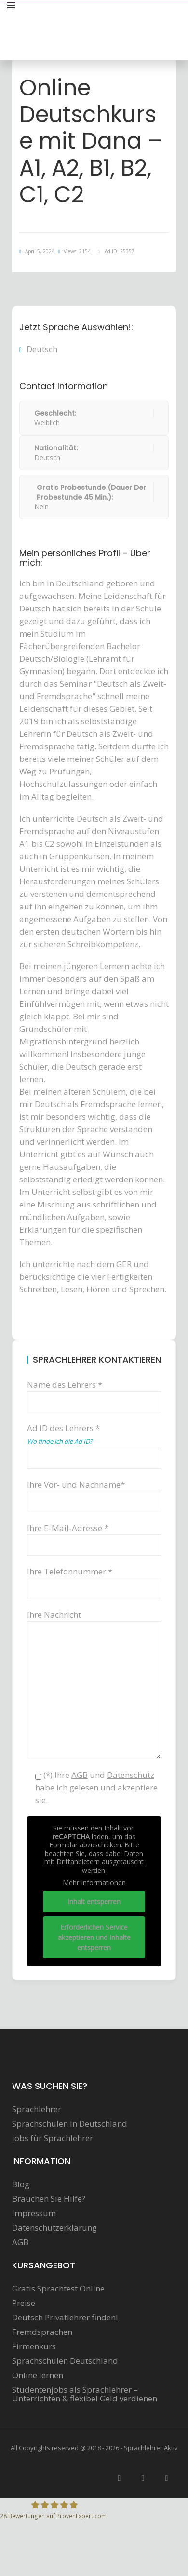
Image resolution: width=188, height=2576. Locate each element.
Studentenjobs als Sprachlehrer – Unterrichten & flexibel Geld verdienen (84, 2394)
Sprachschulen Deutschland (65, 2361)
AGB (20, 2242)
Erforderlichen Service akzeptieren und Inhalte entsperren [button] (94, 1937)
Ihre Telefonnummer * (94, 1579)
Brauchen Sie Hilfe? (48, 2199)
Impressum (34, 2213)
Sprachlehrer (36, 2109)
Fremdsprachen (42, 2332)
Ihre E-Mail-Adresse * (94, 1536)
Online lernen (37, 2375)
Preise (23, 2303)
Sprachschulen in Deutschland (69, 2123)
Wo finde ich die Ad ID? (60, 1441)
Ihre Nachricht (94, 1621)
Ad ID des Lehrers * (94, 1442)
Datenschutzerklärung (54, 2227)
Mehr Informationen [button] (94, 1882)
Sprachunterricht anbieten (131, 16)
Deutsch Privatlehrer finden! (65, 2317)
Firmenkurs (34, 2346)
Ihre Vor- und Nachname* (94, 1492)
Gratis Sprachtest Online (58, 2288)
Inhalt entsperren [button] (94, 1901)
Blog (20, 2184)
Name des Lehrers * (94, 1393)
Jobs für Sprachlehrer (52, 2138)
